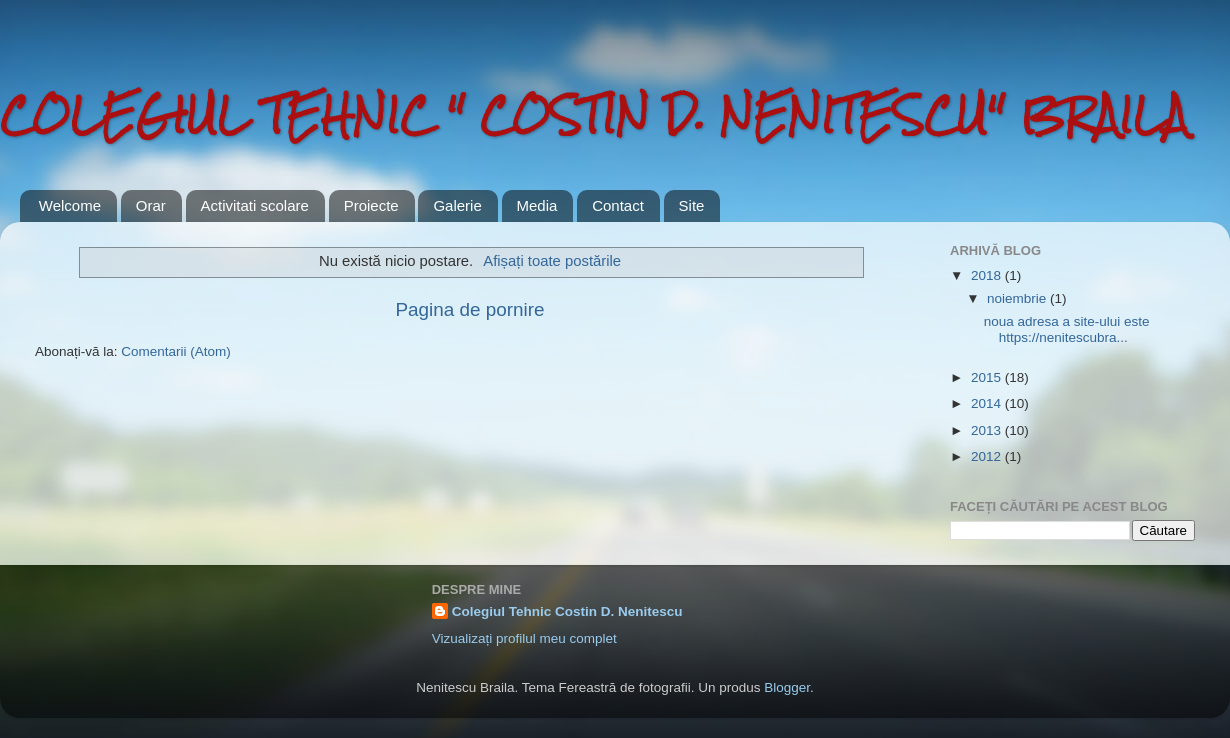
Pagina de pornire (469, 309)
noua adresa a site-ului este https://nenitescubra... (1067, 329)
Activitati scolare (255, 205)
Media (537, 205)
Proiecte (371, 205)
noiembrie (1018, 298)
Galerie (457, 205)
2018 (988, 275)
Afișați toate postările (552, 261)
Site (692, 205)
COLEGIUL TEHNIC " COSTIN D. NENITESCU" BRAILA (594, 114)
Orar (151, 205)
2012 (988, 456)
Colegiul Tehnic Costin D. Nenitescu (567, 611)
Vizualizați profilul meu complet (524, 638)
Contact (618, 205)
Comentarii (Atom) (176, 351)
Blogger (787, 687)
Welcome (70, 205)
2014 (988, 403)
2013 (988, 430)
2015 (988, 377)
